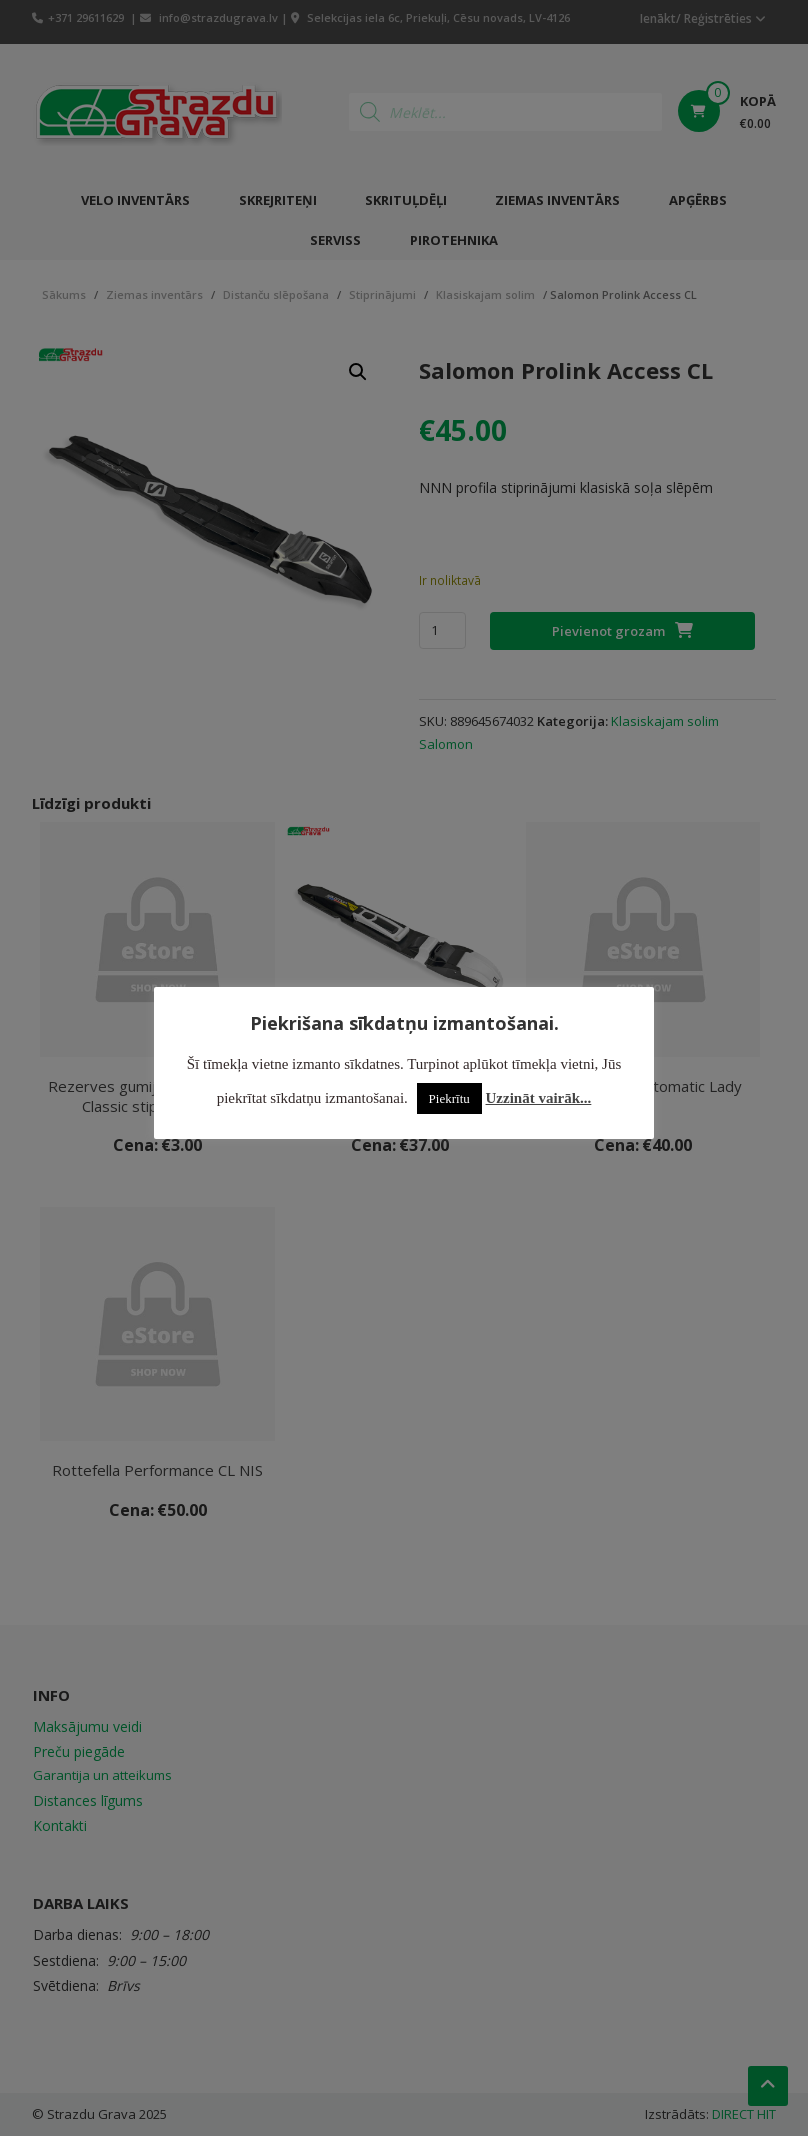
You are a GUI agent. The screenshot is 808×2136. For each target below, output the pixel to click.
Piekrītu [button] (449, 1098)
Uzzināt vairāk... (539, 1098)
